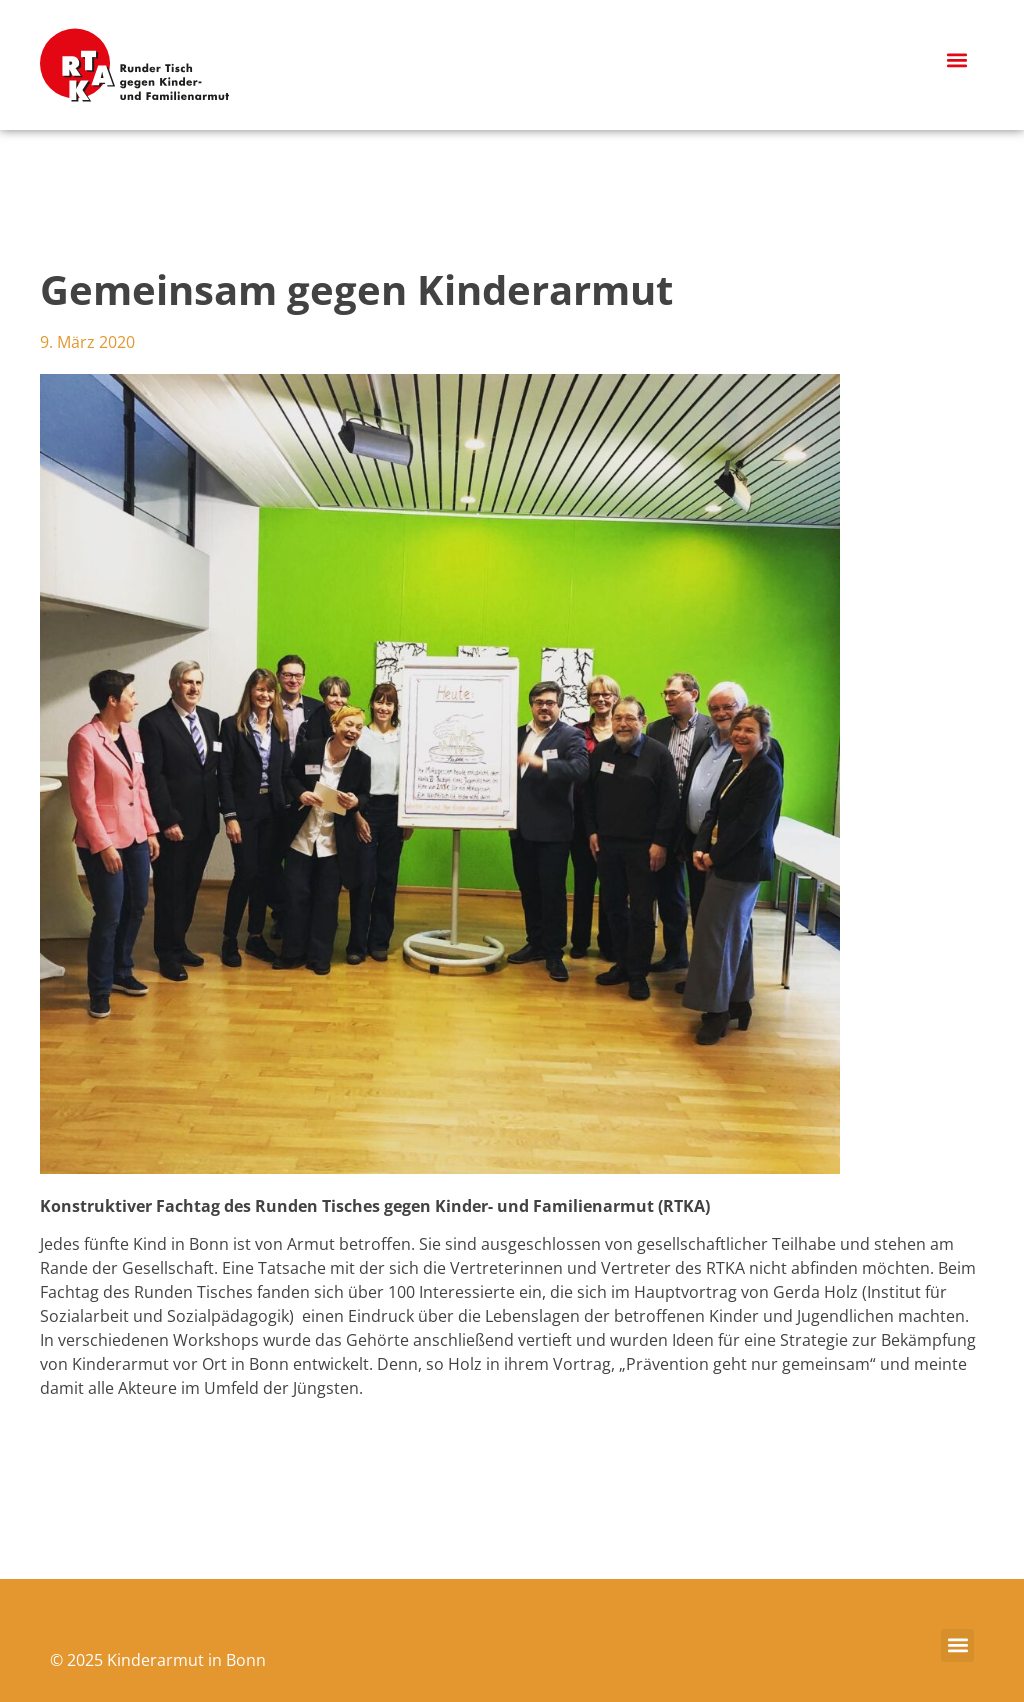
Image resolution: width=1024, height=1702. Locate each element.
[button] (957, 60)
